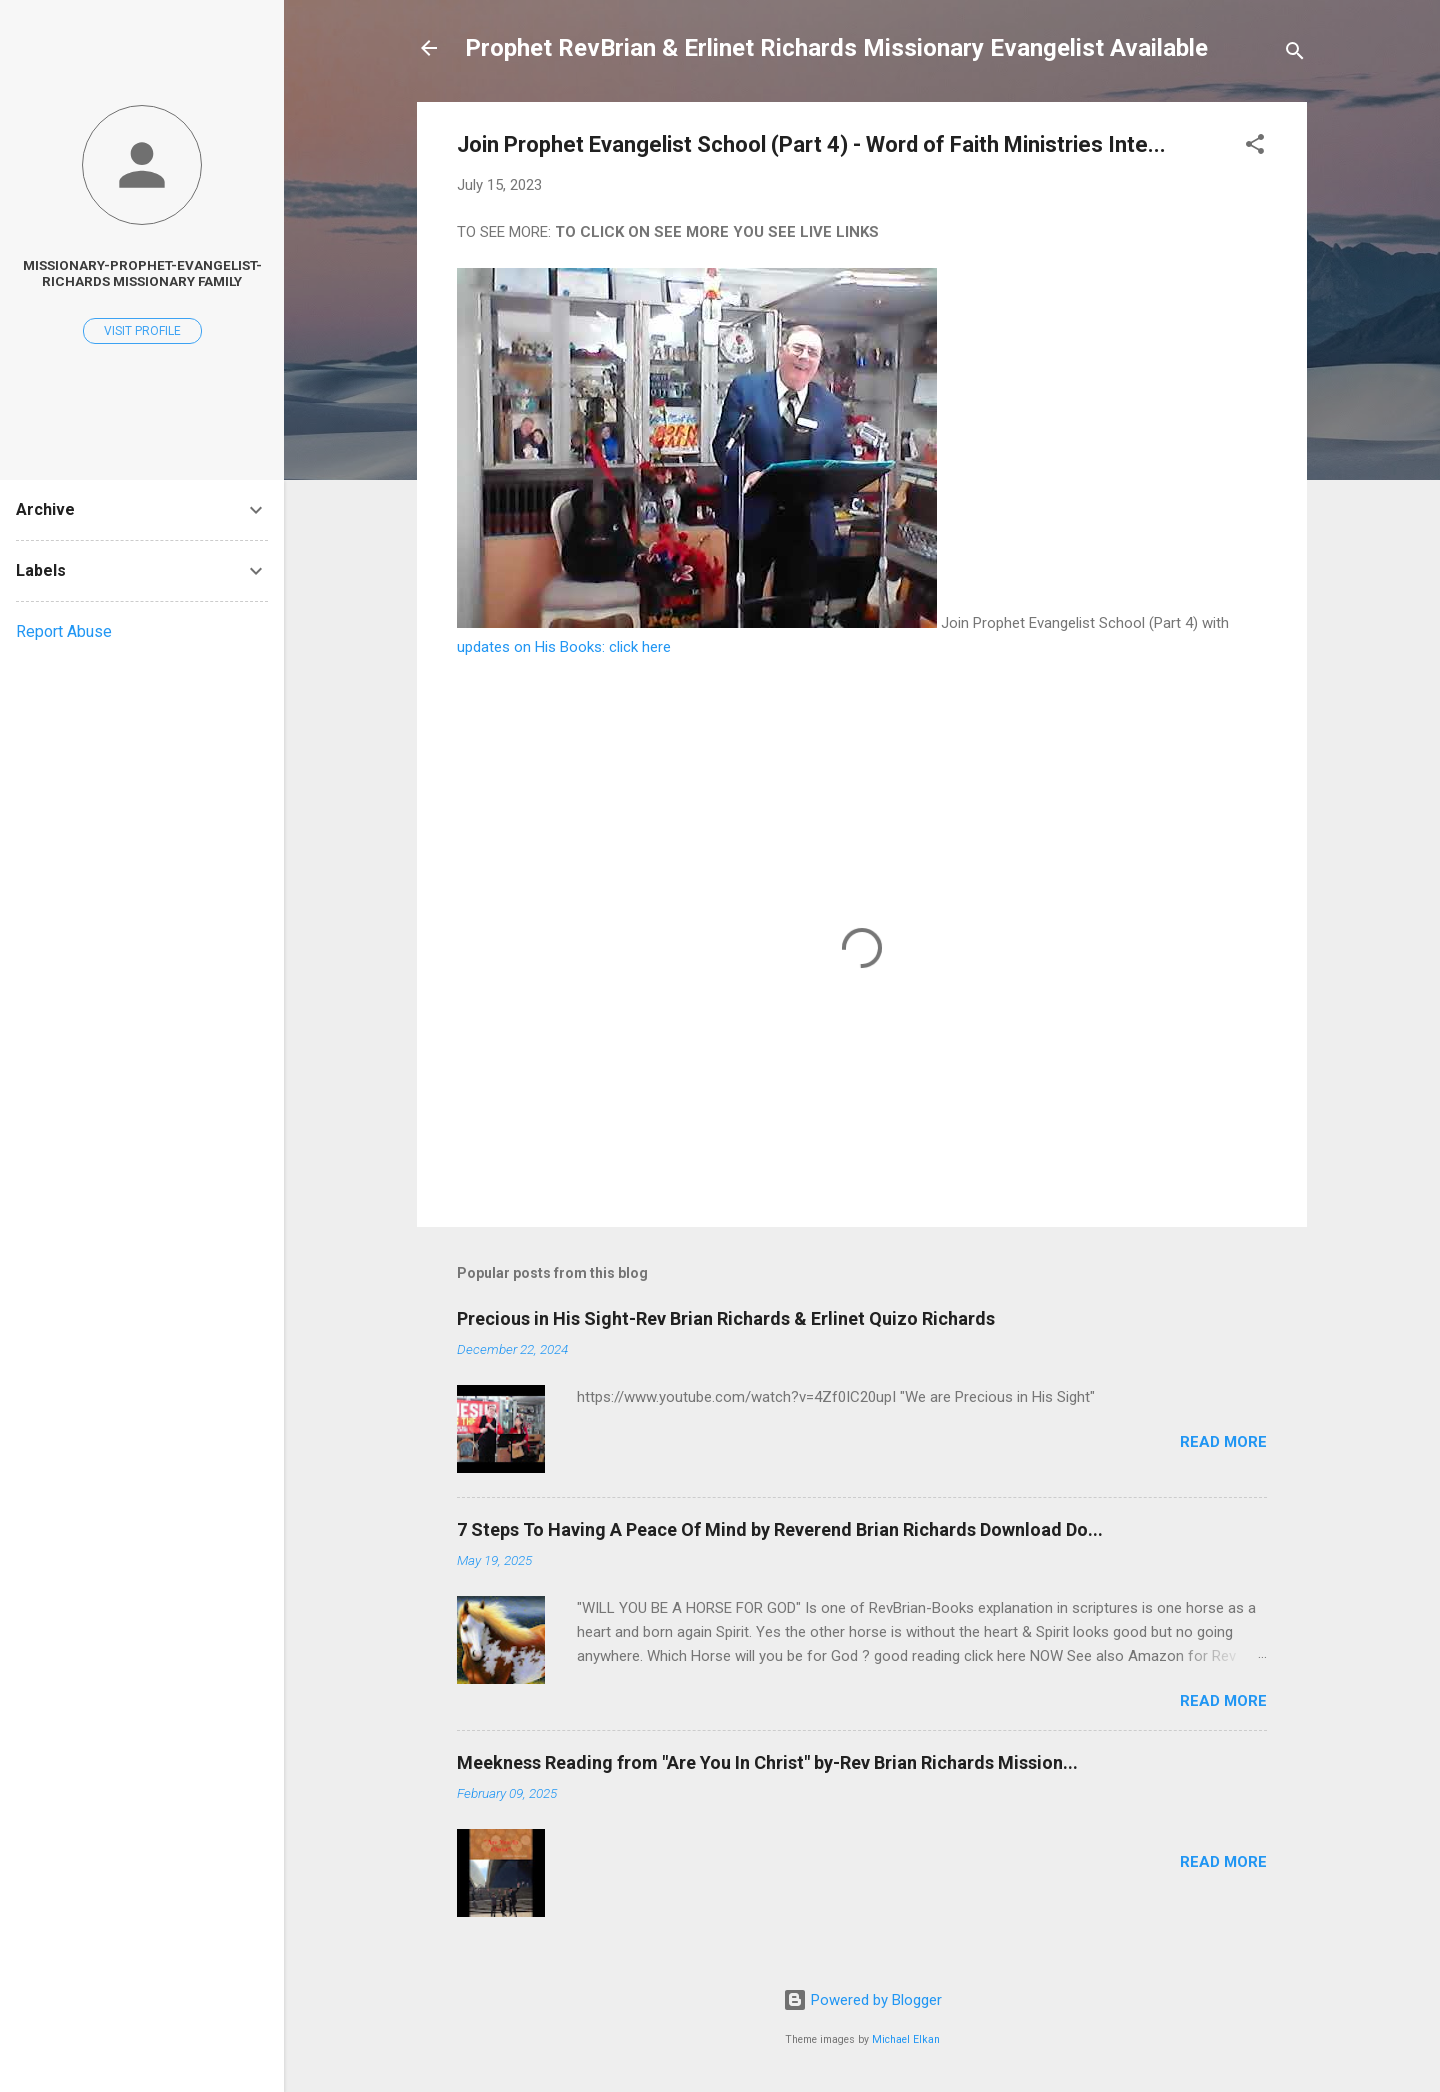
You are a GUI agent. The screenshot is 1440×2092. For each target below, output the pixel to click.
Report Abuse (64, 631)
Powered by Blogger (862, 2000)
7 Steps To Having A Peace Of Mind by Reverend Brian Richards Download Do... (780, 1529)
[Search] (1295, 54)
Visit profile (142, 331)
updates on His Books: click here (564, 647)
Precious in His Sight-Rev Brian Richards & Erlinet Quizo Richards (726, 1318)
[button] (1255, 147)
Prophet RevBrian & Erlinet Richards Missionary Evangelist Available (836, 48)
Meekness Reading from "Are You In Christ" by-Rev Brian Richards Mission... (767, 1762)
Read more (1223, 1442)
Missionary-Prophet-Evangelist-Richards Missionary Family (142, 273)
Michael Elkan (906, 2039)
